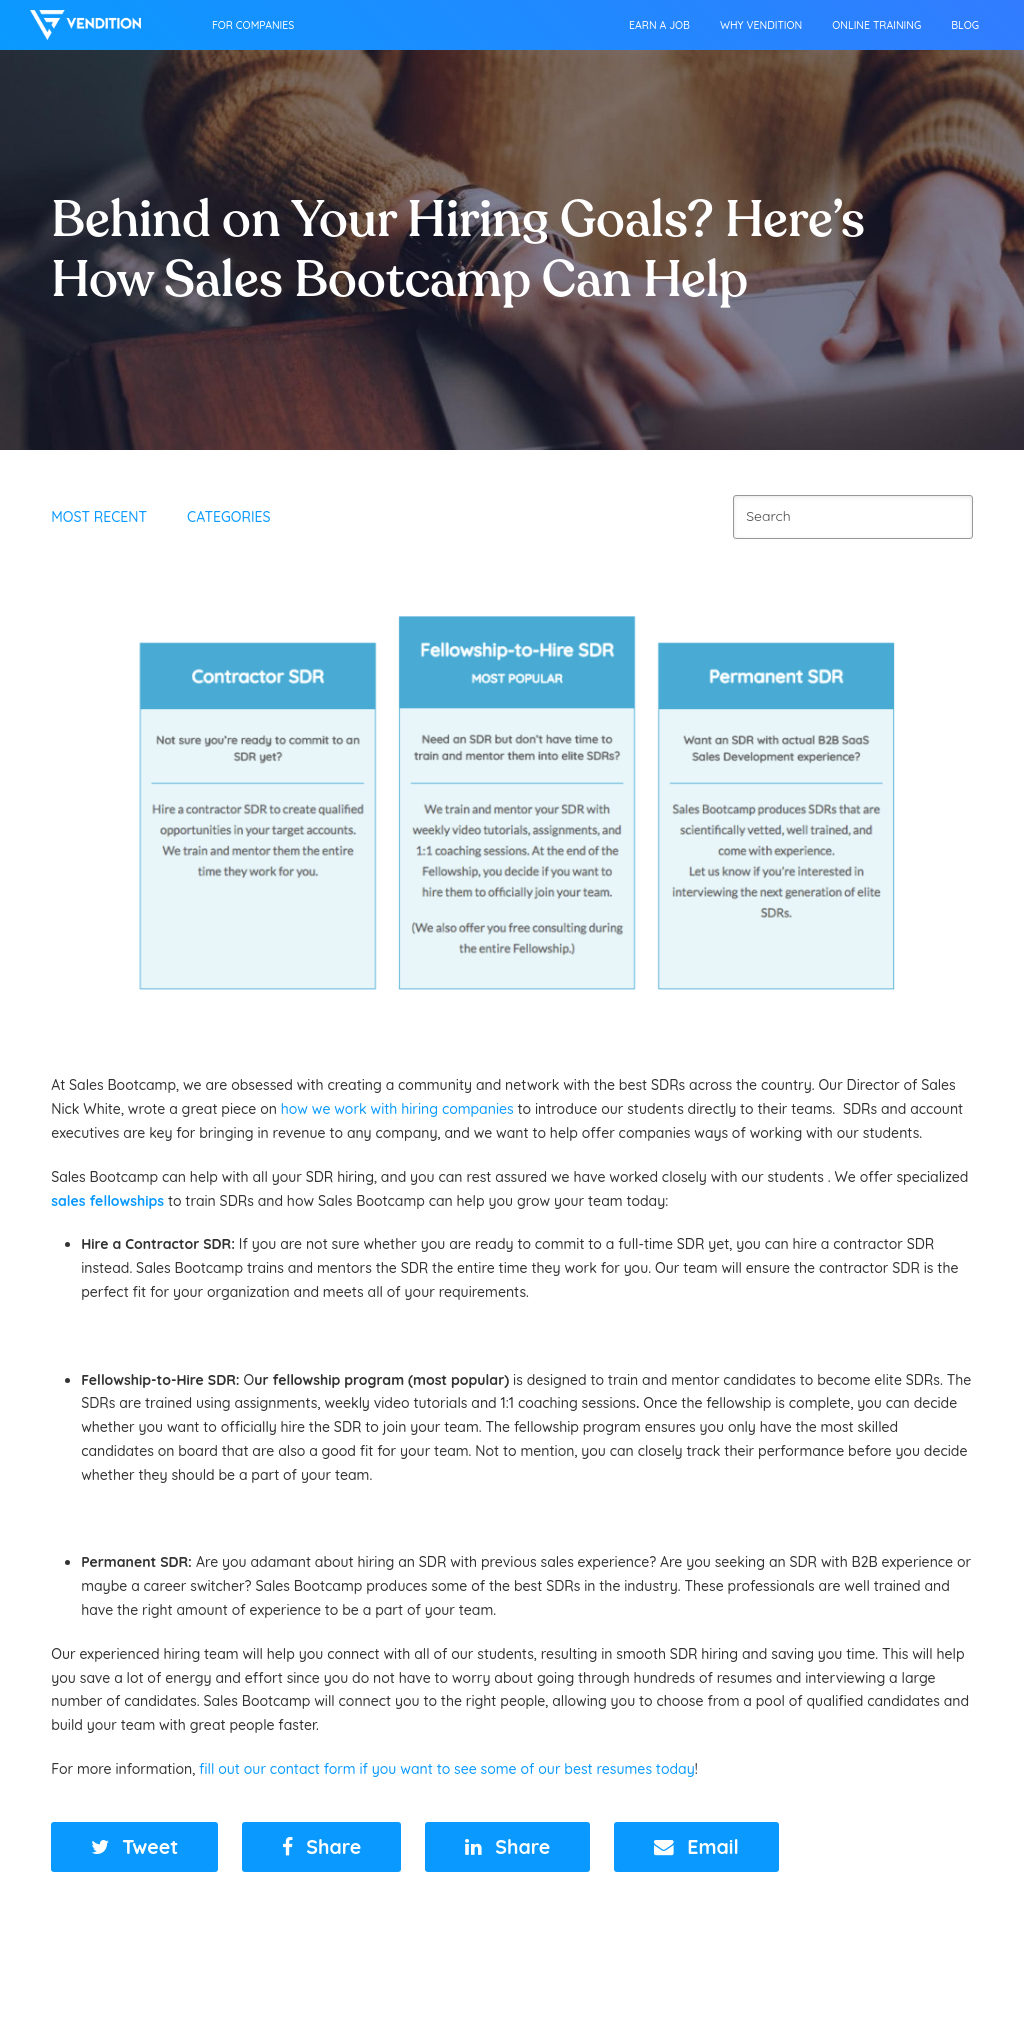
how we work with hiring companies (397, 1109)
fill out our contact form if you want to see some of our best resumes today (447, 1769)
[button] (134, 1847)
